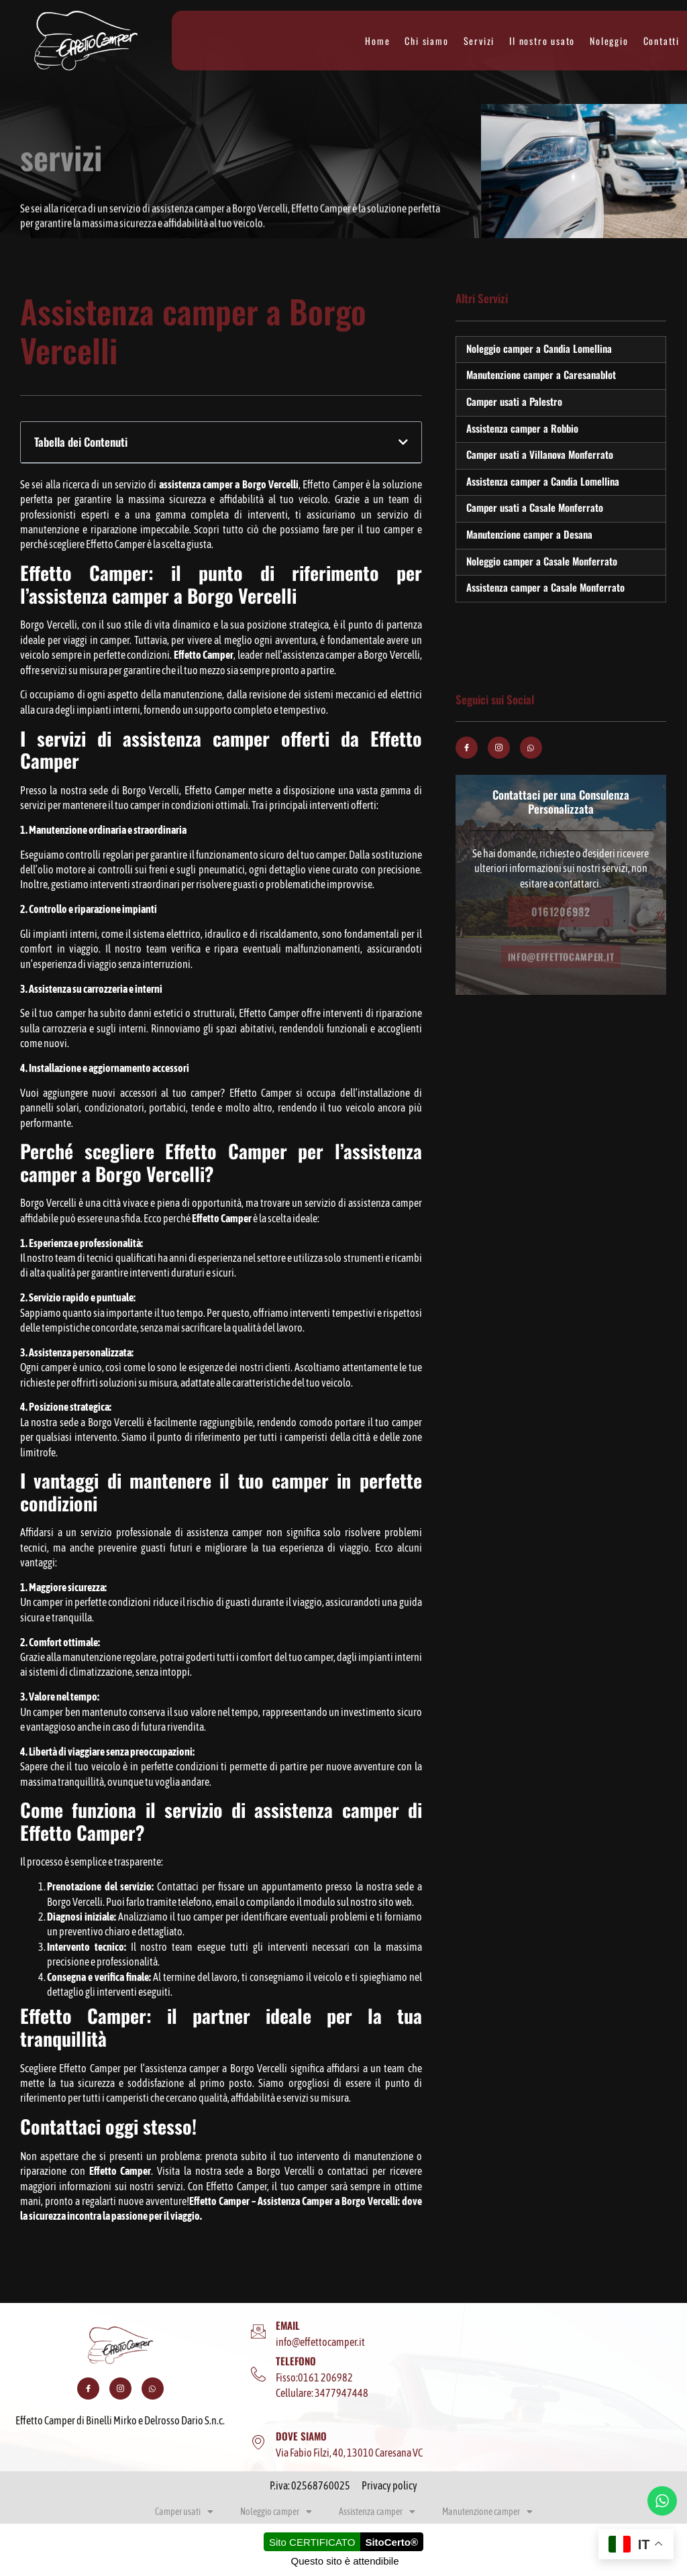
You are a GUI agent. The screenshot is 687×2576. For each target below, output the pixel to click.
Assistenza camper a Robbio (522, 428)
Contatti (661, 41)
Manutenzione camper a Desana (529, 534)
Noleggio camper (276, 2511)
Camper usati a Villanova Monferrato (539, 454)
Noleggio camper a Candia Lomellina (539, 348)
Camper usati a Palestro (514, 401)
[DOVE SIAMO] (258, 2442)
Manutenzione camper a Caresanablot (541, 374)
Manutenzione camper (487, 2511)
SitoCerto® (391, 2542)
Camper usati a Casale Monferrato (534, 507)
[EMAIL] (258, 2331)
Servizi (479, 41)
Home (377, 41)
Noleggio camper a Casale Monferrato (541, 560)
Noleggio (609, 41)
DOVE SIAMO (301, 2435)
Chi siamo (426, 41)
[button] (403, 442)
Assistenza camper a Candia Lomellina (542, 481)
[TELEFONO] (258, 2374)
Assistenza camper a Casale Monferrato (545, 587)
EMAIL (288, 2325)
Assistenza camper (377, 2511)
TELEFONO (296, 2360)
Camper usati (184, 2511)
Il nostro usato (542, 41)
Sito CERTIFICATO (312, 2542)
